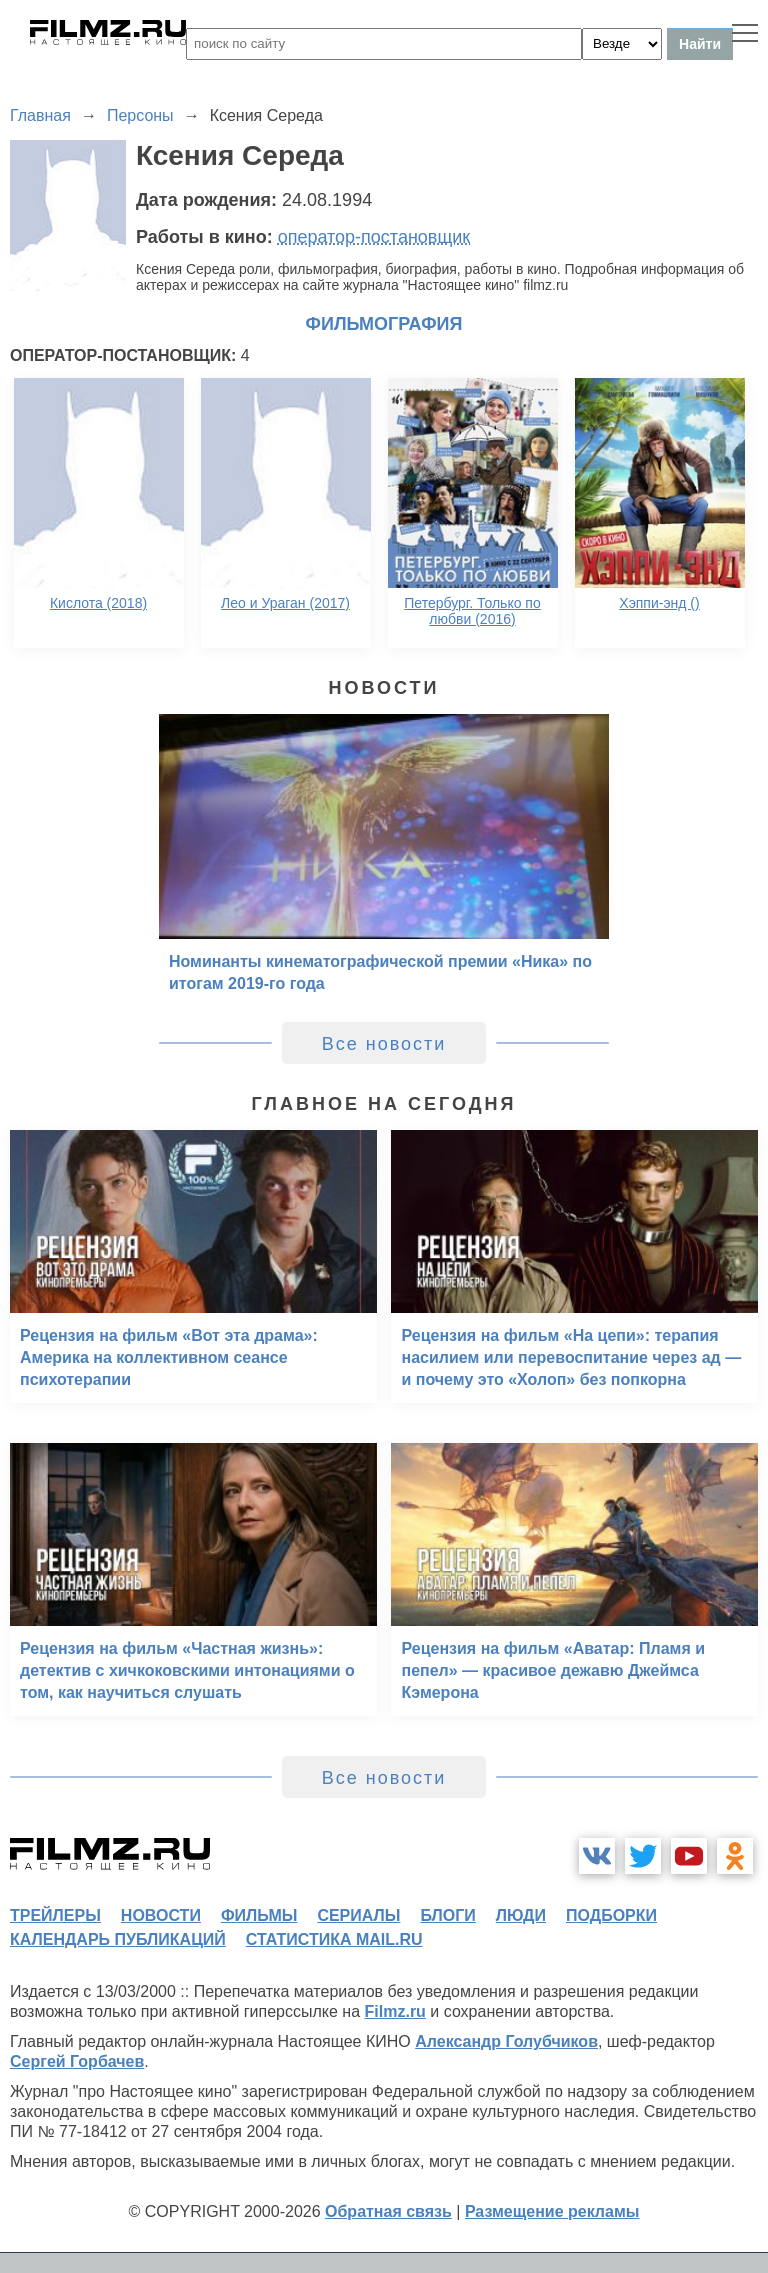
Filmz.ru (395, 2011)
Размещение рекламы (552, 2211)
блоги (447, 1915)
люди (521, 1915)
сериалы (358, 1915)
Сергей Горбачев (77, 2061)
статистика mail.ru (334, 1939)
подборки (611, 1915)
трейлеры (55, 1915)
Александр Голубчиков (506, 2041)
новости (161, 1915)
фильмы (259, 1915)
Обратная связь (388, 2211)
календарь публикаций (118, 1939)
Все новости (384, 1044)
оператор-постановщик (374, 237)
